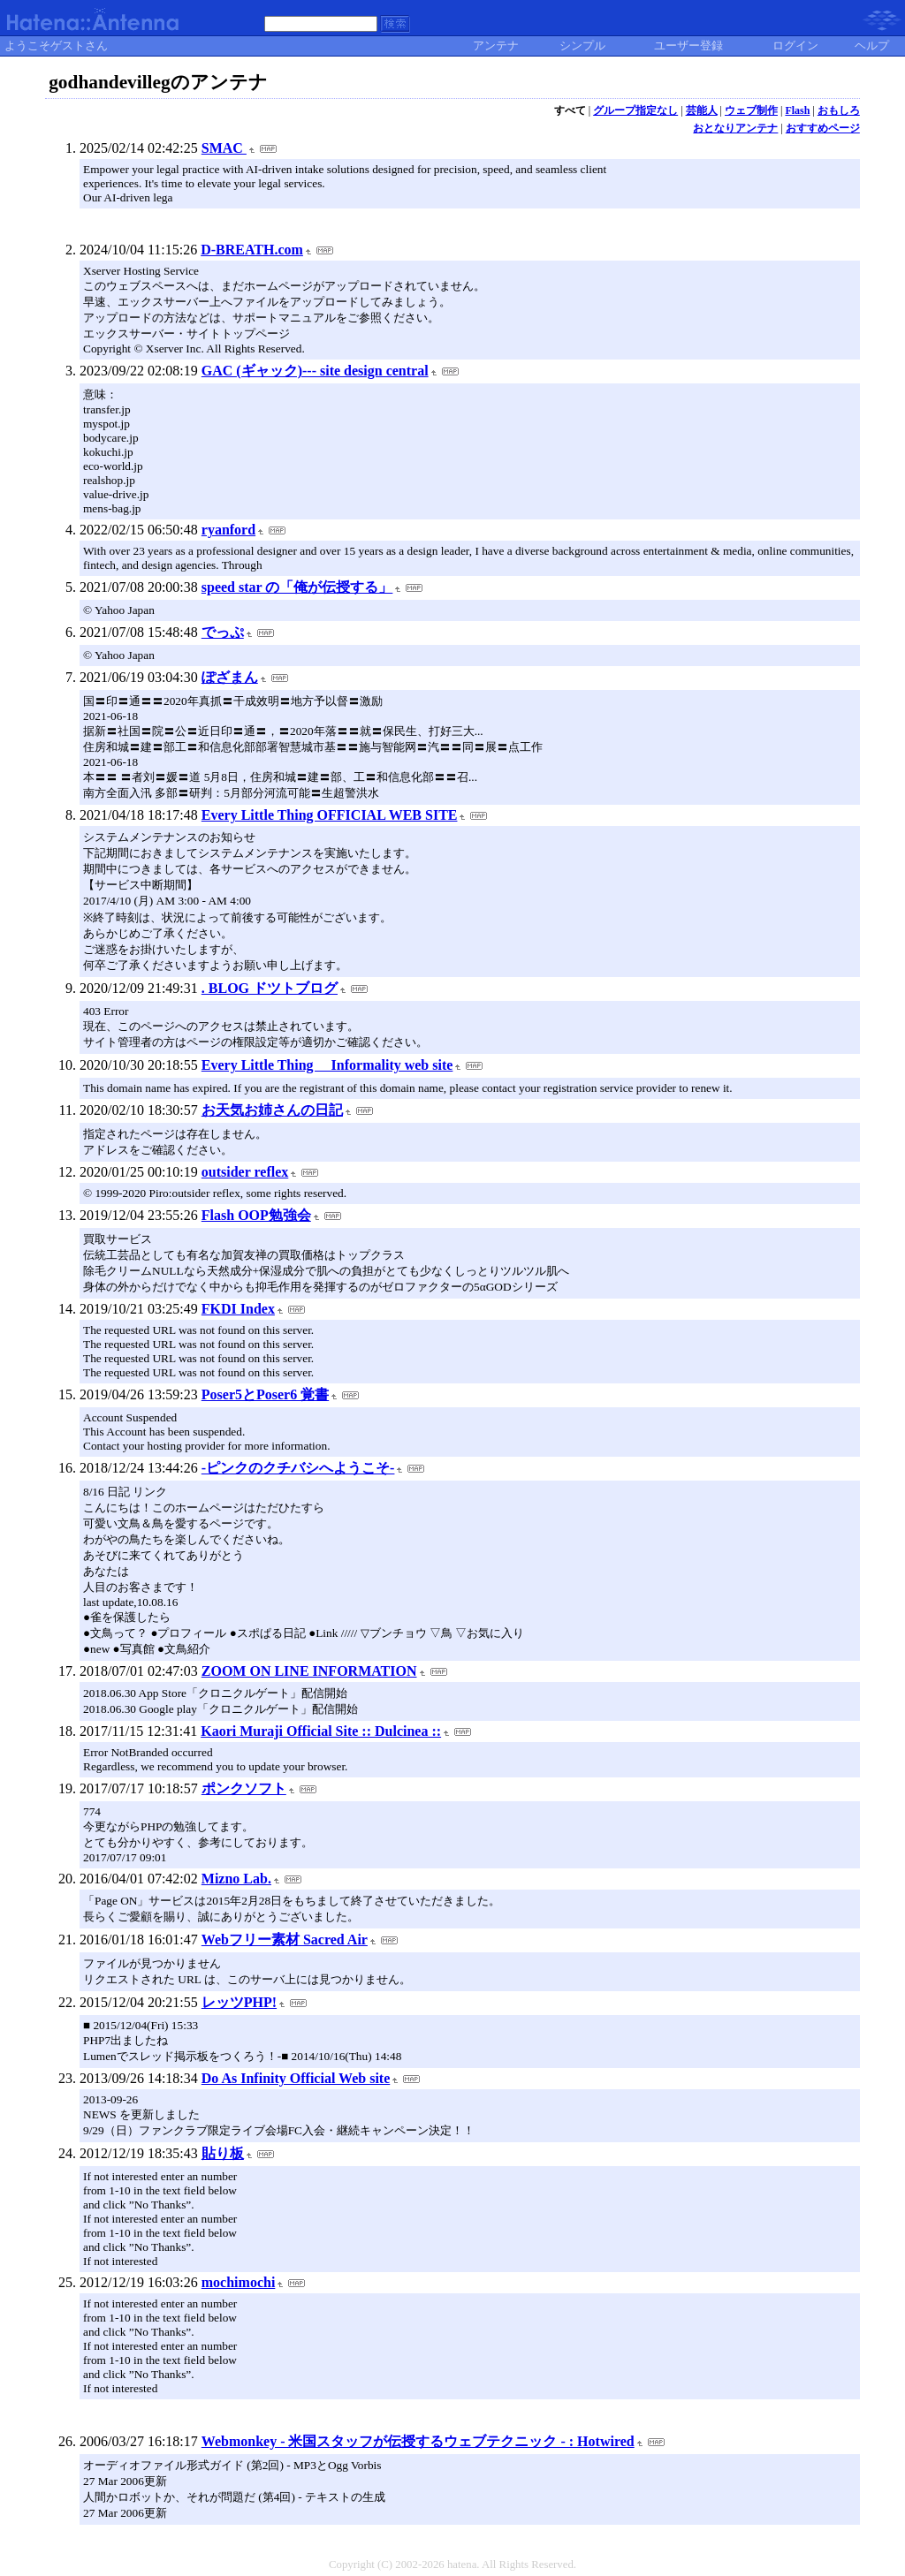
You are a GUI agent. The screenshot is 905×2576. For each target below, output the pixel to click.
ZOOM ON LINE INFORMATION (309, 1670)
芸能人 (702, 110)
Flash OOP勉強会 (256, 1215)
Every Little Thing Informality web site (327, 1064)
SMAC (224, 147)
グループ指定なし (635, 110)
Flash (797, 110)
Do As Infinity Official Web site (296, 2078)
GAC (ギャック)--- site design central (315, 370)
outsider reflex (245, 1171)
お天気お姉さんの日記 (272, 1110)
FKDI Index (238, 1308)
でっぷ (223, 632)
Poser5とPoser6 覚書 (265, 1394)
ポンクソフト (244, 1788)
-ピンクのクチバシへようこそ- (298, 1467)
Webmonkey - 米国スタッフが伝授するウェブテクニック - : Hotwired (418, 2441)
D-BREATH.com (252, 249)
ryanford (228, 529)
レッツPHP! (239, 2002)
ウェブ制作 (751, 110)
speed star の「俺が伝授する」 (297, 587)
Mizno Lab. (236, 1878)
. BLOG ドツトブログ (270, 988)
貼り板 (223, 2153)
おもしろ (839, 110)
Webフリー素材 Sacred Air (285, 1939)
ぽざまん (230, 677)
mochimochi (239, 2282)
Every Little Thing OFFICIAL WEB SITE (330, 814)
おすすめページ (823, 128)
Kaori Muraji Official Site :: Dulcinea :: (321, 1731)
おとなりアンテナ (735, 128)
